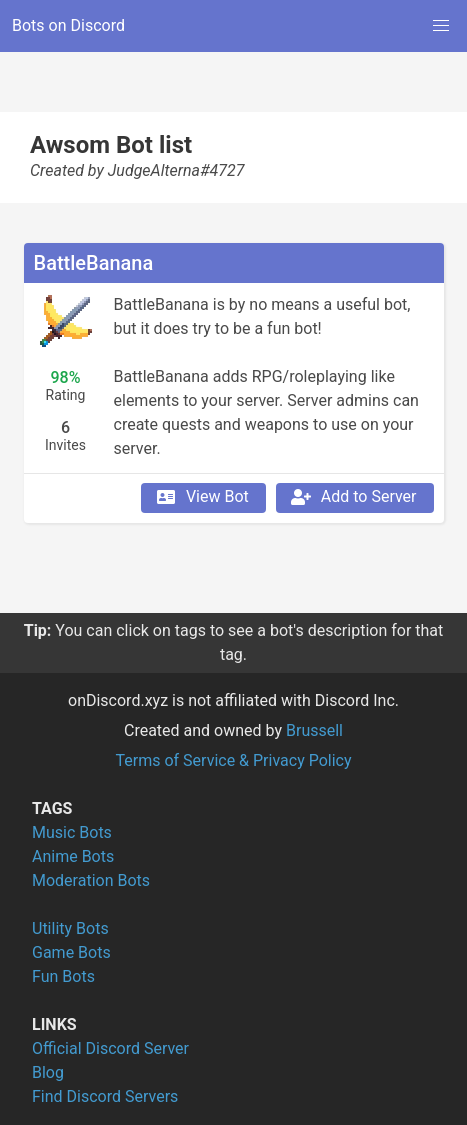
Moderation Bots (91, 880)
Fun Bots (63, 976)
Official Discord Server (110, 1048)
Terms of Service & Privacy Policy (233, 760)
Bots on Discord (68, 25)
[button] (441, 26)
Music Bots (72, 832)
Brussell (314, 730)
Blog (48, 1072)
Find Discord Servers (105, 1096)
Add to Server (353, 497)
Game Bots (71, 952)
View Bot (201, 497)
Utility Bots (70, 928)
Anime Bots (73, 856)
